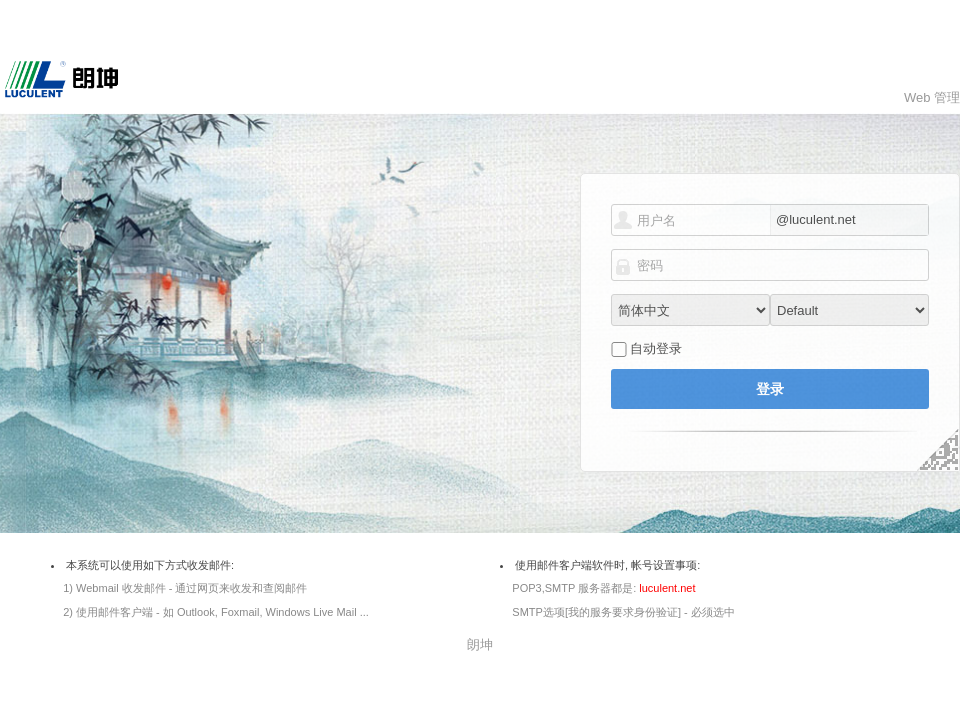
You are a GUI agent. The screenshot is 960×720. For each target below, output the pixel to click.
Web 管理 (932, 97)
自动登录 (656, 348)
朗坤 (480, 644)
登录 (770, 389)
